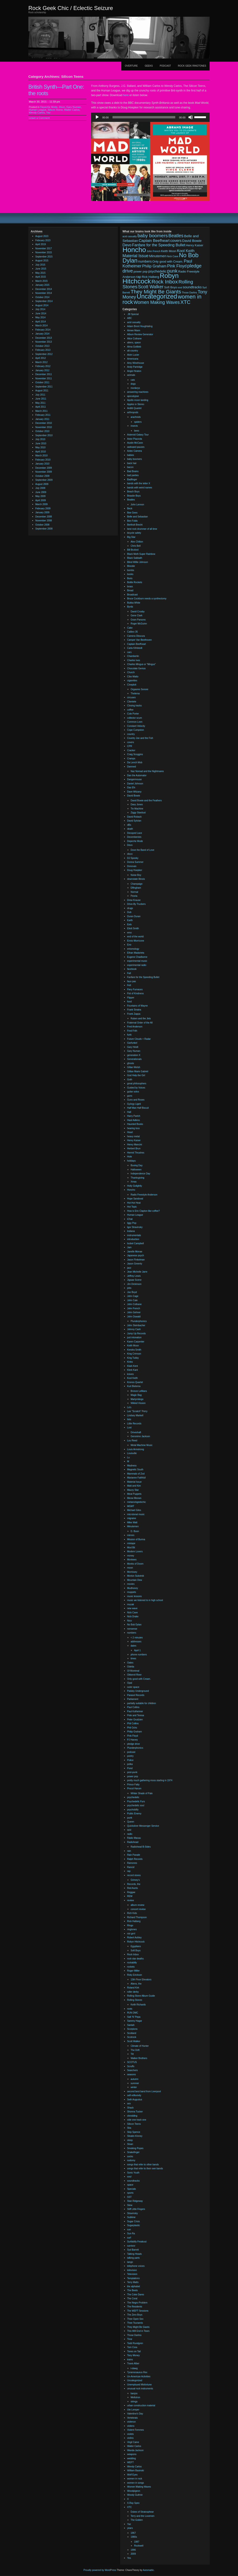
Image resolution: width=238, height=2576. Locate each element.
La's (129, 1407)
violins (130, 2438)
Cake (129, 628)
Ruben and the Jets (141, 1018)
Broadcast (132, 594)
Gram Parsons (138, 619)
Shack (130, 2107)
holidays (131, 1161)
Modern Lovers (135, 1551)
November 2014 (43, 293)
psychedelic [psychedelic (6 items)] (157, 271)
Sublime (131, 2217)
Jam (129, 1247)
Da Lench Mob (134, 762)
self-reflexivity (134, 2095)
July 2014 (40, 309)
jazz (129, 1268)
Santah (131, 2025)
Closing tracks (134, 705)
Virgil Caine (133, 2442)
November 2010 (43, 427)
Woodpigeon (133, 2491)
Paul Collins (133, 1707)
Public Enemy (134, 1813)
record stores (134, 1875)
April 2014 (40, 321)
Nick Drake (133, 1616)
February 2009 (42, 508)
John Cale (132, 1300)
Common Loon (134, 722)
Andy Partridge (134, 367)
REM (129, 1896)
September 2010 (44, 435)
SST (129, 2197)
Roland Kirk (133, 1987)
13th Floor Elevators (141, 1979)
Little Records (134, 1423)
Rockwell (138, 2545)
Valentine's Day (135, 2413)
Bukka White (133, 602)
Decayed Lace (134, 833)
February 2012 (42, 366)
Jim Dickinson (134, 1284)
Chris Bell (136, 546)
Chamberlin (133, 656)
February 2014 (42, 329)
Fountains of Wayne (137, 1005)
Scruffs (130, 2066)
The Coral (132, 2298)
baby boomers (134, 459)
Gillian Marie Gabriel (137, 1071)
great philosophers (136, 1083)
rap (128, 1871)
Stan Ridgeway (135, 2201)
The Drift (135, 2050)
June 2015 (40, 268)
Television (132, 2274)
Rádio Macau (134, 1838)
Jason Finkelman (136, 1259)
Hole (129, 1156)
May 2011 (40, 403)
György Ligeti (134, 1104)
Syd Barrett (133, 2249)
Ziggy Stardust (138, 812)
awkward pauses (135, 447)
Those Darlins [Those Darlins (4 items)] (189, 292)
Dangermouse (134, 779)
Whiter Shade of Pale (142, 1793)
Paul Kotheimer (135, 1711)
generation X (133, 1055)
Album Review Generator (140, 334)
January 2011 (42, 419)
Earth (130, 920)
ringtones (132, 1929)
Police (130, 1760)
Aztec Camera (134, 451)
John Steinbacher (136, 1325)
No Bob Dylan (134, 1624)
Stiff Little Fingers (136, 2209)
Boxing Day (136, 1165)
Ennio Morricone (135, 940)
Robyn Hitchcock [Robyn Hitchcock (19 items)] (150, 278)
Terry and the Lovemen (142, 2516)
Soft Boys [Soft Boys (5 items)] (170, 287)
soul (129, 2176)
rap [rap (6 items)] (138, 277)
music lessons (134, 1596)
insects (134, 426)
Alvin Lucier (133, 355)
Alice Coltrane (134, 338)
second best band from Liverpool (144, 2091)
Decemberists (134, 837)
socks (130, 2156)
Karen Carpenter (135, 1341)
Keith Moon (133, 1345)
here (126, 95)
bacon (130, 467)
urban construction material (141, 2405)
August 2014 (41, 305)
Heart (130, 1132)
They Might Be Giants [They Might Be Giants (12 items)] (156, 292)
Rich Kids (132, 1913)
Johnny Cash (134, 1329)
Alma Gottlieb (134, 346)
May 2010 (40, 447)
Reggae (131, 1892)
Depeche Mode (49, 107)
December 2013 (43, 338)
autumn (134, 2079)
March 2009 (41, 504)
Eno (129, 944)
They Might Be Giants (138, 2327)
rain (129, 1851)
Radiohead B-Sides (141, 1846)
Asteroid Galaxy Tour (138, 434)
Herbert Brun (133, 1148)
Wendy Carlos (37, 112)
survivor (131, 2246)
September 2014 (44, 301)
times (133, 1658)
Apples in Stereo (135, 404)
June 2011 (40, 398)
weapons (131, 2454)
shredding (132, 2116)
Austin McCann (135, 443)
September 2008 (44, 528)
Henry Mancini (134, 1144)
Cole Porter (133, 713)
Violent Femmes (135, 2430)
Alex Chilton (137, 541)
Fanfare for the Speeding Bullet (143, 977)
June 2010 (40, 443)
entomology (133, 949)
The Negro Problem (137, 2302)
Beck (129, 508)
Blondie (131, 566)
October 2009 (42, 476)
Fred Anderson (134, 1026)
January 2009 (42, 512)
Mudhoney (132, 1588)
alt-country (132, 350)
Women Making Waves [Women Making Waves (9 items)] (157, 302)
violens (130, 2426)
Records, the (133, 1884)
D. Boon (135, 1531)
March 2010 (41, 455)
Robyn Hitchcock (136, 1941)
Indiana (131, 1231)
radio (129, 1834)
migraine (131, 1518)
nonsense (132, 1628)
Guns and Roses (136, 1099)
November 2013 (43, 342)
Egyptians (136, 1946)
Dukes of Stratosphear (142, 2512)
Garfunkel (132, 1043)
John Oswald (134, 1316)
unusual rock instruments (140, 2388)
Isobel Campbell (135, 1243)
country (131, 734)
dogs (133, 384)
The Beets (132, 2290)
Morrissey (132, 1572)
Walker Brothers (139, 2058)
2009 (133, 2554)
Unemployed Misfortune (139, 2384)
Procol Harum (134, 1788)
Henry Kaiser (134, 1140)
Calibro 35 (132, 631)
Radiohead (132, 1842)
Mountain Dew (134, 1580)
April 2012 (40, 358)
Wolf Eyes (132, 2474)
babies (130, 455)
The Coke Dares (135, 2294)
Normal (134, 892)
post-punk (132, 1772)
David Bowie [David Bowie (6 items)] (192, 241)
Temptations (133, 2278)
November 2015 (43, 252)
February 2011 (42, 415)
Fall (129, 973)
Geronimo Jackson (140, 1436)
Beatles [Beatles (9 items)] (176, 235)
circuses (131, 697)
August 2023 (41, 236)
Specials (131, 2189)
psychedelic (133, 1797)
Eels (129, 924)
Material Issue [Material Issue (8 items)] (135, 255)
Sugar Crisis (133, 2221)
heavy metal (133, 1136)
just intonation (134, 1337)
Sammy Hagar (134, 2021)
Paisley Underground (138, 1691)
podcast (131, 1752)
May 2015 (40, 273)
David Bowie (133, 795)
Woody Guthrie (135, 2495)
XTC (129, 2507)
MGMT (130, 1506)
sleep (130, 2140)
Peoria (134, 896)
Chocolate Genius (136, 668)
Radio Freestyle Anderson (144, 1194)
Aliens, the (136, 1983)
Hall (129, 1112)
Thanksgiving (137, 1177)
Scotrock (131, 2037)
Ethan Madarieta (135, 953)
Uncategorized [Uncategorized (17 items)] (157, 296)
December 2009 (43, 468)
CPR (129, 746)
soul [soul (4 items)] (180, 287)
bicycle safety (134, 533)
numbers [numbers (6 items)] (145, 261)
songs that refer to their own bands (145, 2168)
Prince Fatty (133, 1784)
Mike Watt (132, 1522)
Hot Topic (132, 1206)
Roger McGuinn (139, 623)
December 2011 (43, 374)
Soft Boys (136, 1950)
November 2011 (43, 378)
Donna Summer (135, 862)
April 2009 (40, 500)
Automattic (148, 2570)
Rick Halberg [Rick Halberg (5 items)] (150, 277)
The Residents (134, 2306)
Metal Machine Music (141, 1445)
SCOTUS (132, 2062)
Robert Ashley (134, 1937)
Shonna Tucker (135, 2111)
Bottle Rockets (134, 582)
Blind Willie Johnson (137, 562)
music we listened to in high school (145, 1600)
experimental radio (136, 965)
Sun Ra (131, 2233)
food (129, 1001)
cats (133, 380)
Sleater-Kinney (134, 2136)
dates (133, 1645)
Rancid (130, 1867)
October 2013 (42, 346)
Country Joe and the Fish (140, 738)
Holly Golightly (134, 1186)
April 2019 (40, 244)
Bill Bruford (133, 550)
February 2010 (42, 459)
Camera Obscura (136, 636)
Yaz (48, 112)
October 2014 (42, 297)
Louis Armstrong (135, 1449)
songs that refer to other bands (143, 2164)
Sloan (130, 2144)
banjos (134, 2393)
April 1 (137, 1650)
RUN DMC (132, 2012)
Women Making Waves (139, 2486)
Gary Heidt (132, 1047)
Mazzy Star (133, 1490)
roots (129, 2009)
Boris (129, 578)
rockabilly (132, 1962)
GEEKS (149, 66)
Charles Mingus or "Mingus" (141, 664)
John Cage (132, 1296)
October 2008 (42, 524)
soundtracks (133, 2181)
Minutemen (133, 1526)
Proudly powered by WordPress (99, 2570)
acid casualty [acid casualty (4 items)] (129, 236)
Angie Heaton (134, 371)
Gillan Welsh (133, 1067)
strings (134, 2401)
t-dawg (134, 2368)
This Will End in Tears (138, 2331)
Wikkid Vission (138, 1403)
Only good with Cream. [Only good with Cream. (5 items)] (167, 261)
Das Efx (131, 787)
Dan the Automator (136, 775)
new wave (132, 1608)
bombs (130, 570)
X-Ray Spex (133, 2503)
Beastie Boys (134, 495)
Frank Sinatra (134, 1009)
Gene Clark (136, 615)
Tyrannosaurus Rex (137, 2372)
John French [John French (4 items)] (153, 251)
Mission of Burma (136, 1539)
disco (129, 854)
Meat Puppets (134, 1494)
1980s (134, 2537)
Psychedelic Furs (136, 1801)
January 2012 (42, 370)
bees (136, 430)
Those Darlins (134, 2335)
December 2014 (43, 289)
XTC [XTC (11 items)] (185, 302)
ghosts (130, 1063)
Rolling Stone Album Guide (141, 1996)
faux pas (131, 981)
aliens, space (134, 342)
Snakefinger (133, 2152)
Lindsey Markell (135, 1415)
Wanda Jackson (135, 2450)
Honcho (131, 1190)
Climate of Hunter (140, 2046)
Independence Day (140, 1173)
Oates (130, 1662)
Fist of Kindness (135, 993)
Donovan (131, 866)
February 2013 (42, 350)
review (130, 1900)
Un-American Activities (138, 2376)
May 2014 (40, 317)
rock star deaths (135, 1958)
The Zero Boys (134, 2314)
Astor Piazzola (134, 439)
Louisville (132, 1453)
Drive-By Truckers (136, 904)
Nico (129, 1620)
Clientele (131, 701)
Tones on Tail (134, 2351)
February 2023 (42, 240)
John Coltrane (134, 1304)
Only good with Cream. (139, 1679)
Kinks (130, 1362)
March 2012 (41, 362)
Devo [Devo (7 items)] (127, 245)
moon (130, 1567)
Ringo (130, 1925)
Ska (129, 2128)
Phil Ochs (132, 1727)
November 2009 (43, 472)
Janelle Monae (134, 1251)
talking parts (133, 2258)
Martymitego (137, 1399)
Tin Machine (137, 808)
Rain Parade (133, 1855)
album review (137, 1905)
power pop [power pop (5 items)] (140, 271)
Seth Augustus (134, 2099)
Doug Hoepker (134, 870)
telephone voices (136, 2266)
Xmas (134, 1181)
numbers (131, 1632)
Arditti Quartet (134, 408)
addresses (136, 1641)
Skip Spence (133, 2132)
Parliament (132, 1699)
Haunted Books (135, 1124)
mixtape (131, 1543)
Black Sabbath (134, 558)
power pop (132, 1776)
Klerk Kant (132, 1370)
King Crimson (134, 1353)
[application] (150, 117)
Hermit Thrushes (135, 1152)
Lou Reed (132, 1440)
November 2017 (43, 248)
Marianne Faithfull (136, 1477)
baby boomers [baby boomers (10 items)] (152, 235)
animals (131, 375)
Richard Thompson (137, 1917)
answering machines (137, 392)
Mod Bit (131, 1547)
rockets (131, 1966)
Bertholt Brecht (134, 524)
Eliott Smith (133, 928)
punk (129, 1817)
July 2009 (40, 488)
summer (135, 2083)
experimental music (137, 961)
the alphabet (133, 2286)
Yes (129, 2558)
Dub (129, 912)
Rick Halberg (133, 1921)
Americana (132, 358)
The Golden (137, 2520)
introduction (133, 1239)
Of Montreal (133, 1671)
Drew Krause (134, 900)
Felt (129, 985)
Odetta (130, 1666)
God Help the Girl (136, 1075)
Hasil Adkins (133, 1120)
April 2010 (40, 451)
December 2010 (43, 423)
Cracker (131, 750)
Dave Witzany (134, 791)
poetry (130, 1756)
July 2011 (40, 394)
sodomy (131, 2160)
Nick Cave (132, 1612)
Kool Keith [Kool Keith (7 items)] (185, 251)
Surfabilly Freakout (136, 2241)
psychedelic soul (135, 1805)
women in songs (135, 2483)
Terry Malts (133, 2282)
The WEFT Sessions (138, 2311)
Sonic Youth (133, 2172)
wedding (131, 2458)
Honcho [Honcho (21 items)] (134, 249)
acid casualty (134, 322)
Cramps (131, 758)
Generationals (134, 1059)
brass (130, 586)
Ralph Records (134, 1859)
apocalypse (133, 396)
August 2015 (41, 260)
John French (133, 1308)
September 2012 (44, 354)
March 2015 (41, 281)
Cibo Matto (132, 676)
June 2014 (40, 313)
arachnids (136, 417)
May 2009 (40, 496)
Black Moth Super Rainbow (141, 554)
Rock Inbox (133, 1954)
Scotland (131, 2033)
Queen (130, 1821)
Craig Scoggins (135, 754)
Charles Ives (133, 660)
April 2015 (40, 277)
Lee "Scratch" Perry (137, 1411)
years (130, 2528)
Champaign (136, 884)
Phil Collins (133, 1723)
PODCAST (165, 66)
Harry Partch (133, 1116)
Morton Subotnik (135, 1576)
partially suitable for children (141, 1703)
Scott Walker (133, 2041)
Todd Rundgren (135, 2343)
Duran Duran (133, 916)
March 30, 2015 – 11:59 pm (44, 101)
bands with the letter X (138, 483)
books (130, 574)
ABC (129, 318)
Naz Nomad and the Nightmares (147, 771)
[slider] (143, 117)
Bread (130, 590)
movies (131, 1584)
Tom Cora (132, 2347)
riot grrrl (131, 1933)
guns (129, 1096)
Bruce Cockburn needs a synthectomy (146, 598)
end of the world (135, 936)
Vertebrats (132, 2418)
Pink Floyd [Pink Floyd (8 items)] (177, 266)
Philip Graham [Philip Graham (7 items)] (154, 266)
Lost (129, 1427)
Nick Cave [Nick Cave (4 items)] (172, 256)
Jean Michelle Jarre (137, 1271)
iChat (129, 1219)
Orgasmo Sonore (139, 689)
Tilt (132, 2054)
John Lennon (137, 504)
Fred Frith (132, 1031)
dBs (129, 825)
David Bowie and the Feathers (146, 800)
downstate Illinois (136, 879)
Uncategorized (134, 2380)
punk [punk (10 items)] (172, 270)
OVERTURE (131, 66)
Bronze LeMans (139, 1391)
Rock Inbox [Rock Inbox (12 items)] (165, 282)
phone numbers (139, 1654)
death (130, 829)
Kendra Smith (134, 1349)
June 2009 (40, 492)
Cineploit (131, 684)
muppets (131, 1592)
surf (129, 2237)
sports (130, 2193)
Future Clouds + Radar (139, 1039)
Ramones (132, 1863)
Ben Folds (132, 521)
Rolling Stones (134, 2000)
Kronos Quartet (135, 1382)
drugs (130, 908)
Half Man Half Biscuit (138, 1108)
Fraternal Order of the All (140, 1022)
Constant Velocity (136, 726)
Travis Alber (133, 2363)
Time (129, 2339)
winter (134, 2087)
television (132, 2270)
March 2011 (41, 411)
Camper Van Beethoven (139, 640)
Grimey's (135, 1880)
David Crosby (138, 611)
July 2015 (40, 264)
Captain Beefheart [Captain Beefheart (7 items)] (154, 240)
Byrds (130, 606)
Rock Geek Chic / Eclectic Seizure (70, 8)
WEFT (130, 2462)
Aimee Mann (133, 330)
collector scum (134, 718)
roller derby (133, 1992)
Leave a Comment (39, 118)
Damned (131, 766)
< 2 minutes (137, 1637)
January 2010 (42, 463)
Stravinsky (132, 2213)
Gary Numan (73, 107)
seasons (131, 2074)
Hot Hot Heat (134, 1203)
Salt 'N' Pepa (133, 2017)
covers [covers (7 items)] (176, 240)
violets (130, 2434)
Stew (129, 2205)
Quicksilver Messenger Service (143, 1826)
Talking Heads (134, 2254)
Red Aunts (132, 1888)
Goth (129, 1079)
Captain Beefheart (136, 644)
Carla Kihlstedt (134, 648)
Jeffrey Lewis (134, 1276)
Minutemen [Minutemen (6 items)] (157, 256)
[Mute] (190, 117)
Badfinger (132, 479)
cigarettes (132, 680)
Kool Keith (132, 1378)
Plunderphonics (139, 1321)
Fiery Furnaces (135, 989)
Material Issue (134, 1482)
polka (130, 1764)
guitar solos (133, 1091)
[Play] (97, 117)
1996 (133, 2550)
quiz (129, 1830)
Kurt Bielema (133, 1386)
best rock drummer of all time (142, 529)
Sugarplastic (133, 2225)
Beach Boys (133, 491)
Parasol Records (135, 1695)
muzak (130, 1604)
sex (129, 2103)
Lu (128, 1457)
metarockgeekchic (136, 1502)
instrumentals (134, 1235)
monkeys (135, 388)
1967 (133, 2533)
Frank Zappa (133, 1014)
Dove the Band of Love (142, 850)
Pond (129, 1768)
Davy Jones (137, 804)
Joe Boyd (132, 1292)
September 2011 (44, 386)
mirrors (130, 1535)
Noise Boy (136, 875)
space (130, 2184)
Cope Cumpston (135, 730)
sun (129, 2229)
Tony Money (133, 2355)
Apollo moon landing (137, 400)
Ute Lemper (133, 2409)
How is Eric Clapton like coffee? (143, 1211)
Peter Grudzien (135, 1719)
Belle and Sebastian (137, 516)
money (130, 1555)
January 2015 (42, 285)
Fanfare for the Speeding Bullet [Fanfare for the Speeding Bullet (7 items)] (158, 245)
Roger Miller (133, 1970)
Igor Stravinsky (134, 1227)
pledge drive (133, 1744)
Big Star (131, 537)
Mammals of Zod (135, 1473)
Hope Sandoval (135, 1198)
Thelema (135, 693)
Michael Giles (134, 1510)
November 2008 (43, 520)
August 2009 (41, 484)
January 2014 (42, 333)
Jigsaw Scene (134, 1280)
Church (131, 672)
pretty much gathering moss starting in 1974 (149, 1780)
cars (129, 652)
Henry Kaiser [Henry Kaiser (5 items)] (194, 245)
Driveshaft (136, 1432)
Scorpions (132, 2029)
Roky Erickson (134, 1975)
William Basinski (135, 2470)
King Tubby (133, 1358)
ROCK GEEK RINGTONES (192, 66)
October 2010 (42, 431)
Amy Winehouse (135, 363)
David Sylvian (134, 820)
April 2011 (40, 407)
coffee (130, 709)
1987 (136, 2541)
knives (130, 1374)
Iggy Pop (131, 1223)
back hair (132, 463)
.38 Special (133, 314)
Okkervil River (134, 1674)
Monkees (132, 1559)
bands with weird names (139, 487)
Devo (62, 107)
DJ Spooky (132, 858)
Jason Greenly (134, 1263)
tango (130, 2262)
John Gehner (134, 1312)
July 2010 (40, 439)
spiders (138, 422)
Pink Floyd (132, 1736)
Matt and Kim (134, 1486)
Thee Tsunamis (135, 2323)
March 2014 (41, 325)
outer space (133, 1687)
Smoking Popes (135, 2148)
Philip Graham (134, 1731)
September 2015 (44, 256)
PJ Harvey (132, 1739)
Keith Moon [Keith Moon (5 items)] (168, 251)
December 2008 (43, 516)
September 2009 (44, 480)
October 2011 (42, 382)
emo (129, 932)
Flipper (130, 997)
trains (130, 2359)
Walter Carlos (71, 109)
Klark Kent (132, 1366)
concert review (138, 1909)
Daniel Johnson (135, 783)
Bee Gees (132, 512)
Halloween (136, 1169)
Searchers (132, 2070)
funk (129, 1034)
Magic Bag (136, 1395)
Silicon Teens (55, 109)
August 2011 (41, 390)
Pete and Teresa (135, 1715)
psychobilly (133, 1809)
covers (130, 742)
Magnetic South (135, 1469)
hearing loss (133, 1128)
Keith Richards (138, 2004)
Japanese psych (135, 1255)
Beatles (131, 499)
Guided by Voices (136, 1087)
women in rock (134, 2478)
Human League (37, 109)
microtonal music (136, 1514)
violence (131, 2421)
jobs (129, 1288)
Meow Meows (134, 1498)
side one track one (136, 2119)
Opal (129, 1683)
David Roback (134, 816)
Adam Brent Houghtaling (139, 326)
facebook (132, 969)
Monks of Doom (135, 1563)
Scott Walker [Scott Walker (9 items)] (150, 286)
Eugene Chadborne (137, 957)
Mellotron (135, 2397)
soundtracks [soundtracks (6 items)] (192, 287)
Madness (132, 1465)
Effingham (136, 888)
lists (129, 1419)
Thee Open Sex (135, 2319)
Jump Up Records (136, 1333)
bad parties (133, 475)
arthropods (132, 412)
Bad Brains (133, 471)
